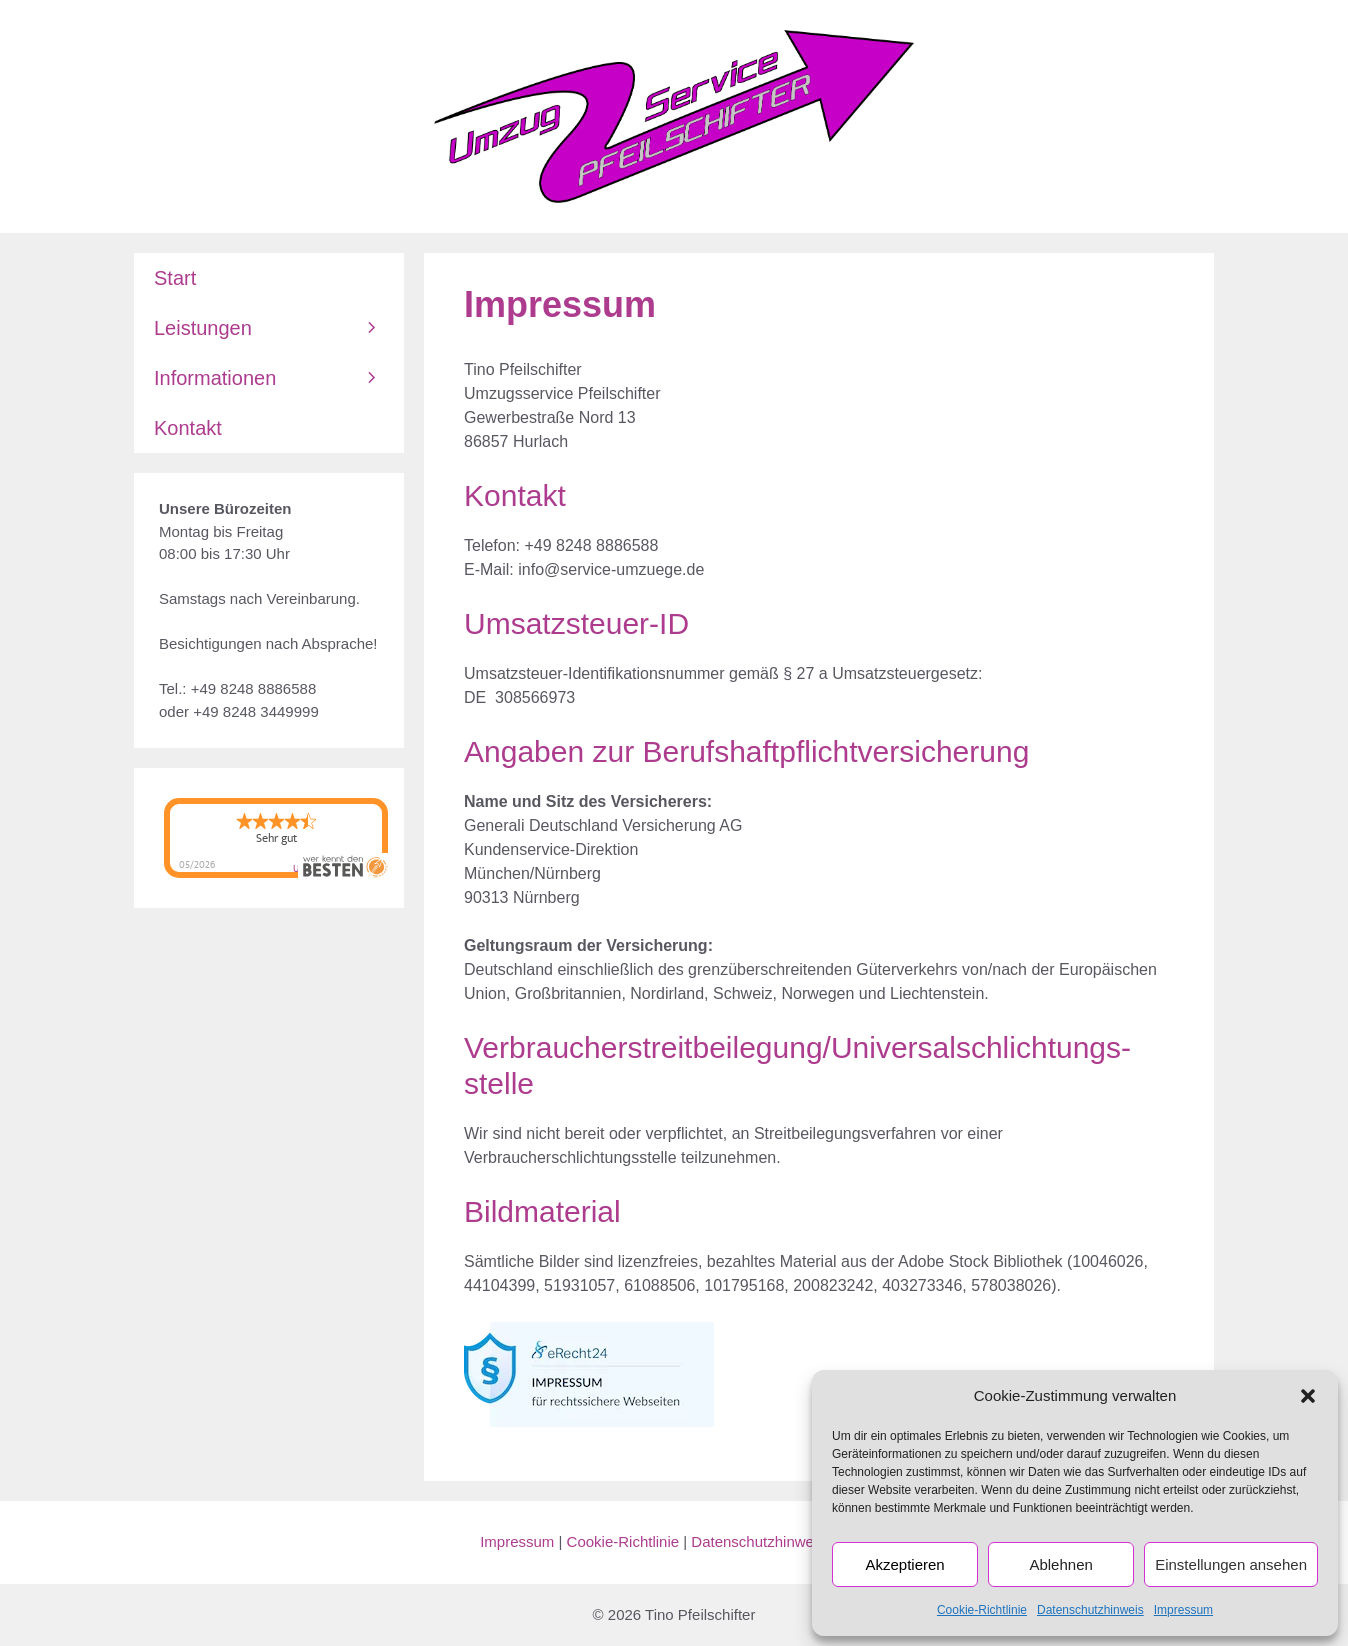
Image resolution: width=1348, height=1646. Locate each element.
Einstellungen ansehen (1231, 1564)
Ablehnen (1060, 1564)
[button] (1308, 1396)
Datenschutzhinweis (1090, 1610)
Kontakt (188, 428)
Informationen (279, 378)
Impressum (1183, 1610)
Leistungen (279, 328)
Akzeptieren (904, 1564)
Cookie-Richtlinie (982, 1610)
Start (175, 278)
